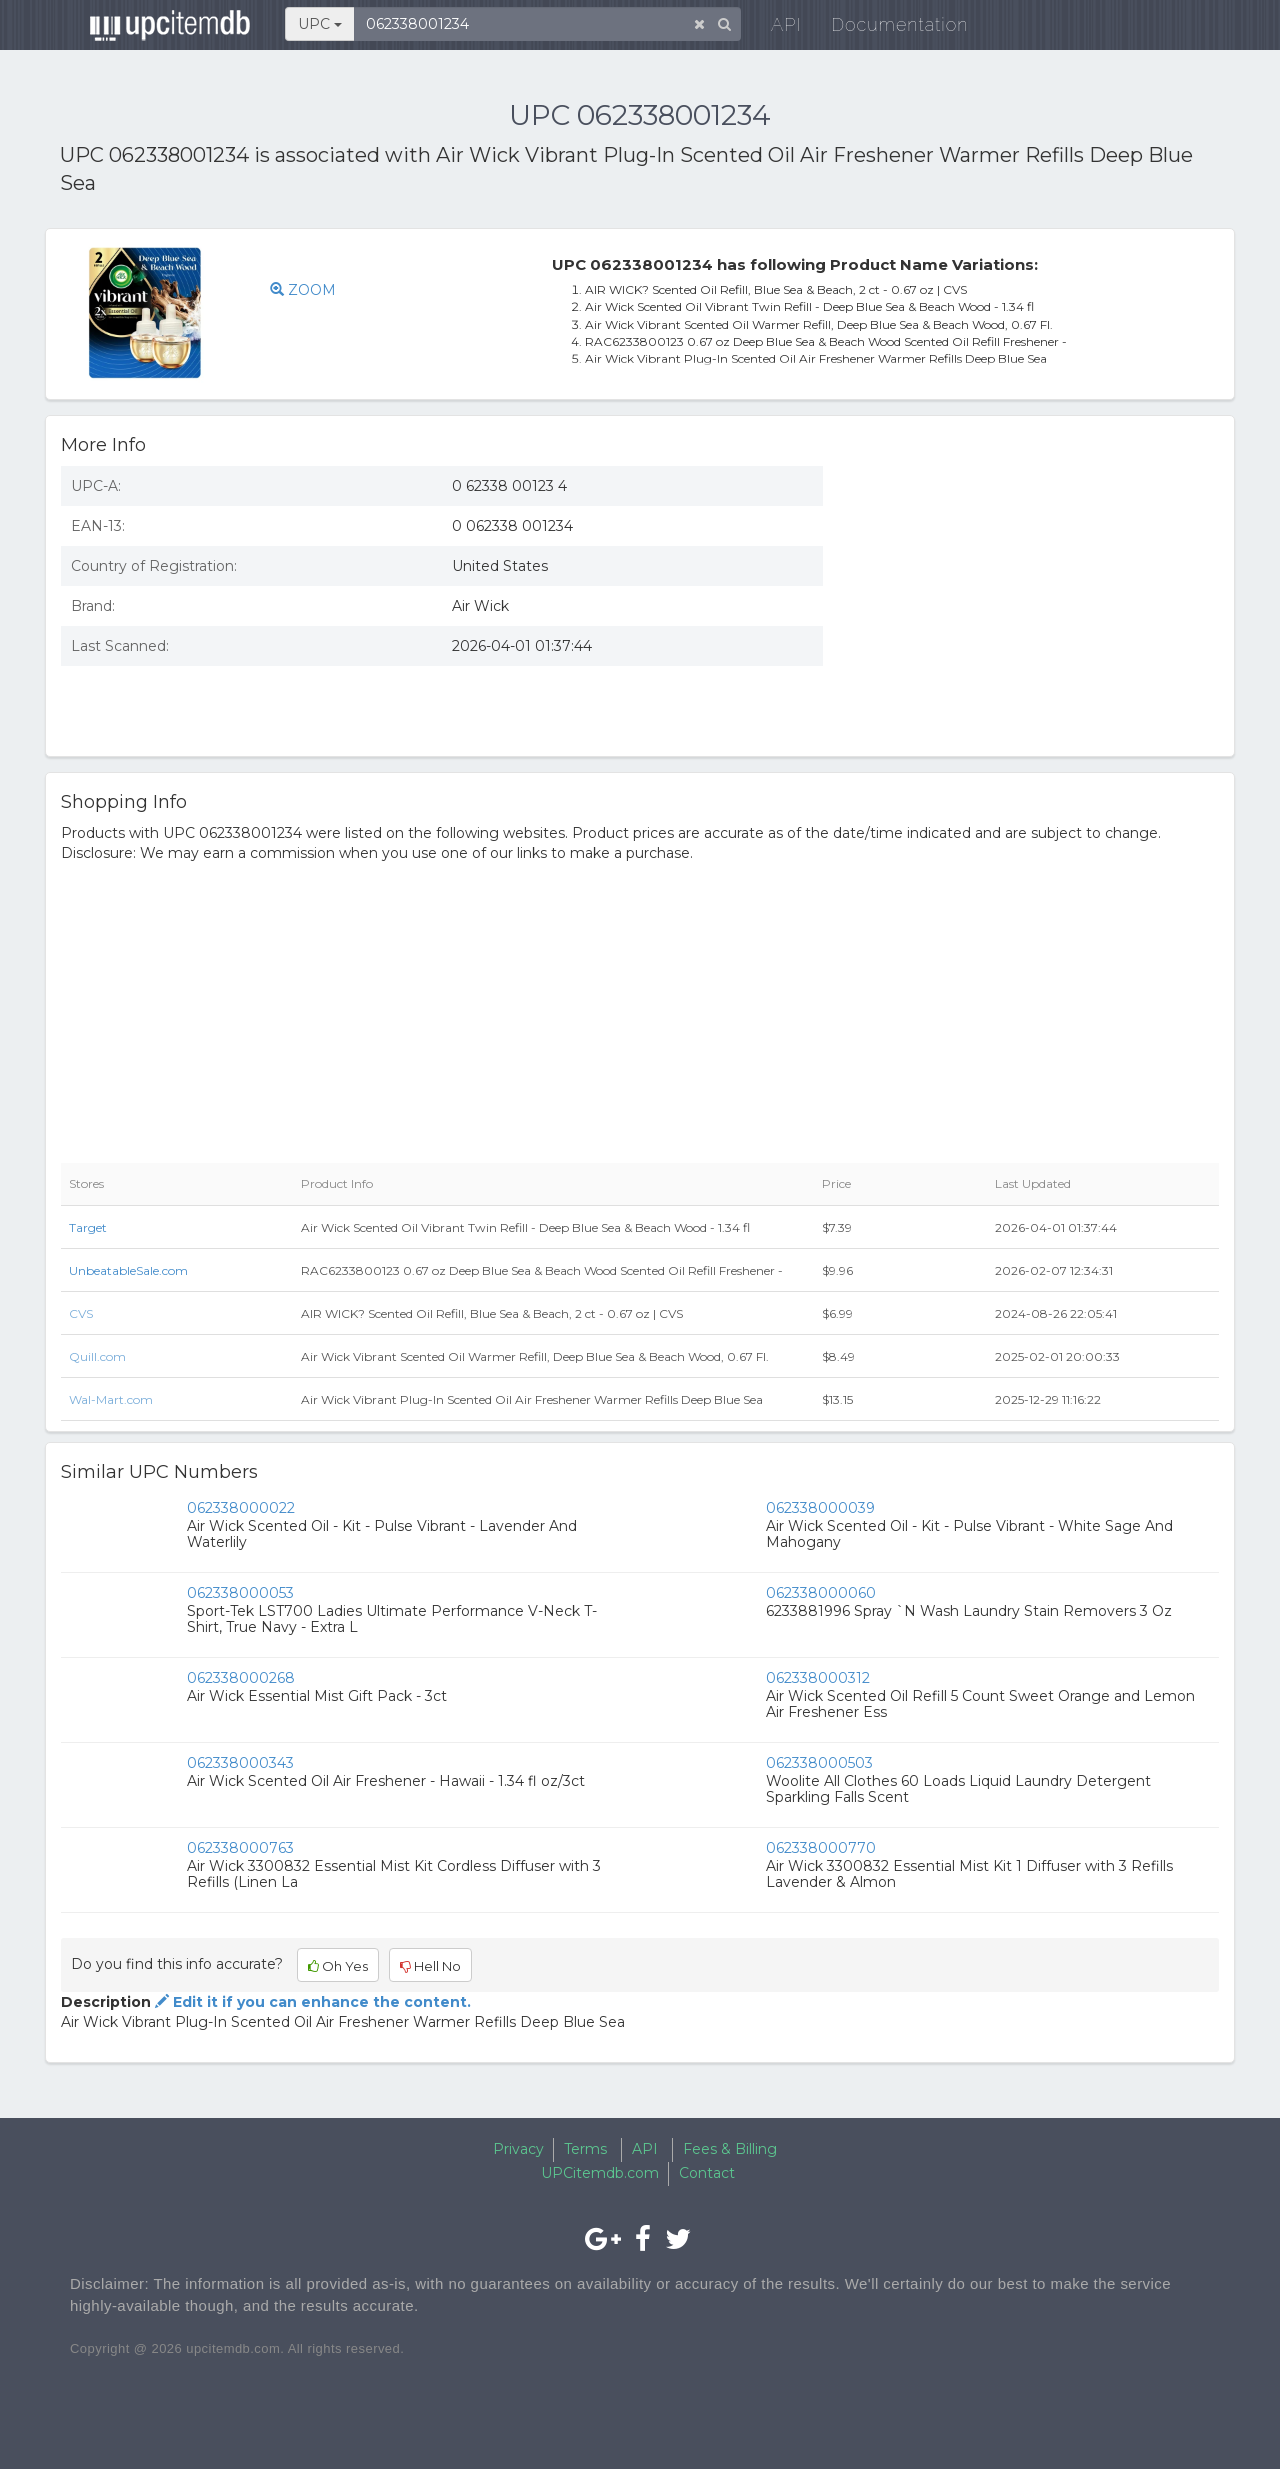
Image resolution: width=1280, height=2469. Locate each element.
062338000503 (819, 1763)
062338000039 (820, 1508)
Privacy (518, 2149)
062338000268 (241, 1678)
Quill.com (97, 1356)
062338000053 (240, 1593)
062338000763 (240, 1848)
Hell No (430, 1966)
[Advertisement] (1036, 596)
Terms (585, 2149)
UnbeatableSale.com (128, 1270)
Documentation (884, 29)
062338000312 (818, 1678)
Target (88, 1227)
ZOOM (309, 290)
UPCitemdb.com (600, 2173)
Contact (707, 2173)
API (771, 29)
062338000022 (241, 1508)
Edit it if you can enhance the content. (311, 2002)
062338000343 (240, 1763)
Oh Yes (338, 1966)
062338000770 (821, 1848)
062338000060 (821, 1593)
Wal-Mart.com (111, 1399)
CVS (81, 1313)
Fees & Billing (730, 2149)
